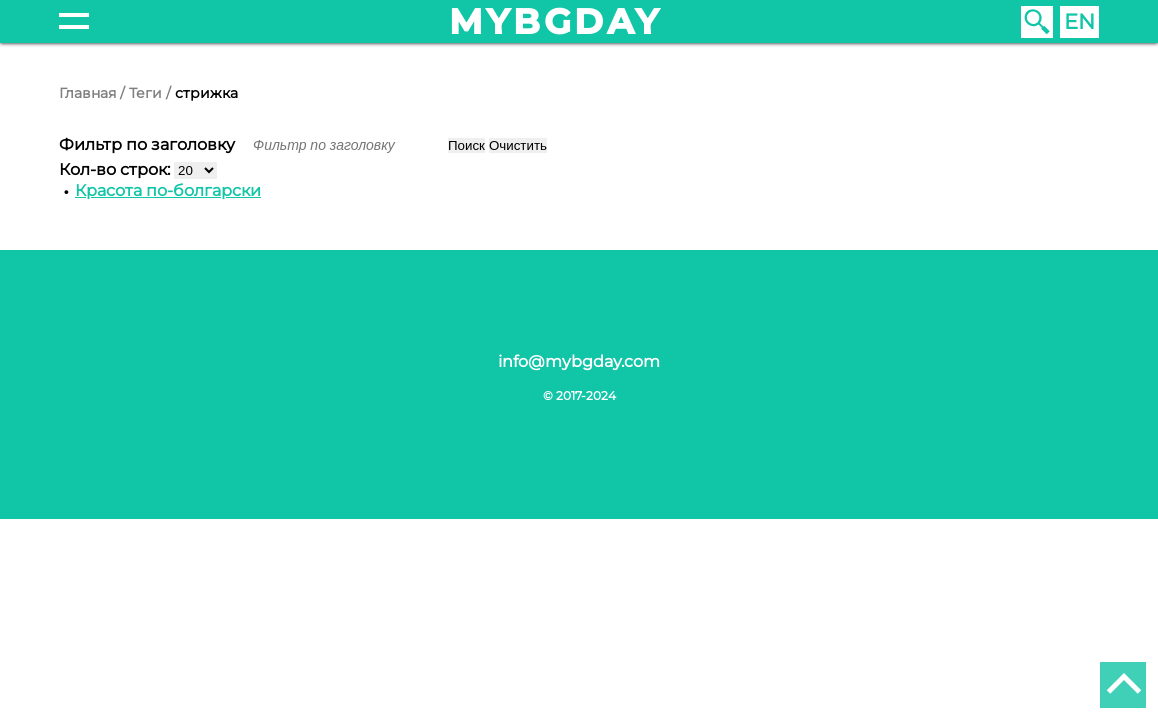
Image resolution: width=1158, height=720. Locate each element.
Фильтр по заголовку (149, 144)
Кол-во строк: (116, 169)
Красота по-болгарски (168, 190)
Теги (145, 93)
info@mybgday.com (579, 361)
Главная (87, 93)
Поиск (466, 145)
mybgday (556, 21)
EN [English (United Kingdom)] (1079, 21)
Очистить (518, 145)
